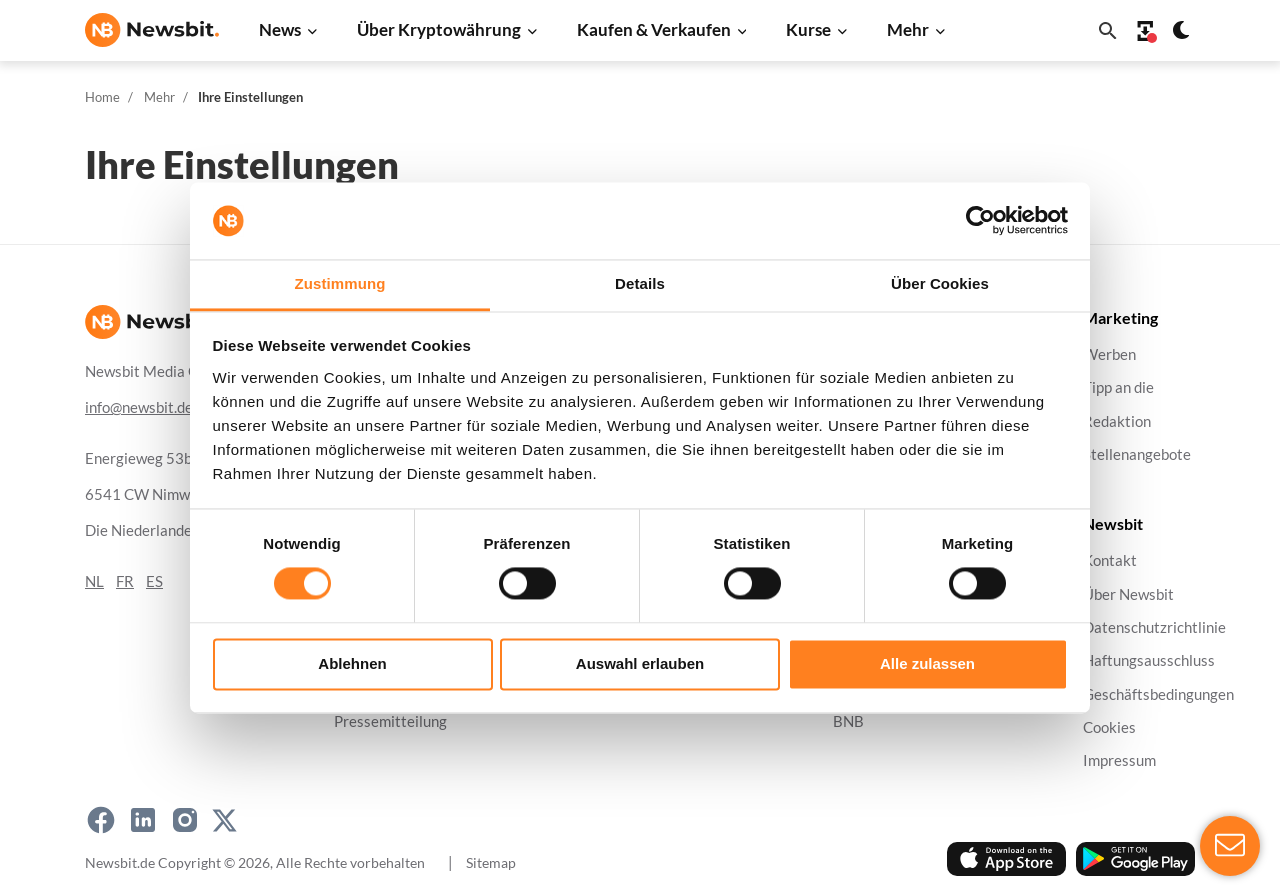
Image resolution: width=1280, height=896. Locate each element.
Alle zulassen (927, 663)
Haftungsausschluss (1149, 660)
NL (94, 581)
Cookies (1109, 727)
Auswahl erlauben (640, 663)
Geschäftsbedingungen (1158, 693)
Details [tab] (640, 283)
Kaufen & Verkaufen (654, 29)
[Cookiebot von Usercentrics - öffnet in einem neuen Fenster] (980, 221)
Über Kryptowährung (439, 29)
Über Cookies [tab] (940, 283)
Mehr (908, 29)
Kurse (808, 29)
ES (154, 581)
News (280, 29)
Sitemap (491, 862)
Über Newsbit (1128, 593)
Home (102, 97)
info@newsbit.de (139, 407)
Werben (1109, 354)
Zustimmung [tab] (340, 283)
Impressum (1119, 760)
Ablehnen (352, 663)
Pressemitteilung (390, 721)
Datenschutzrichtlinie (1154, 627)
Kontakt (1110, 560)
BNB (848, 721)
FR (125, 581)
